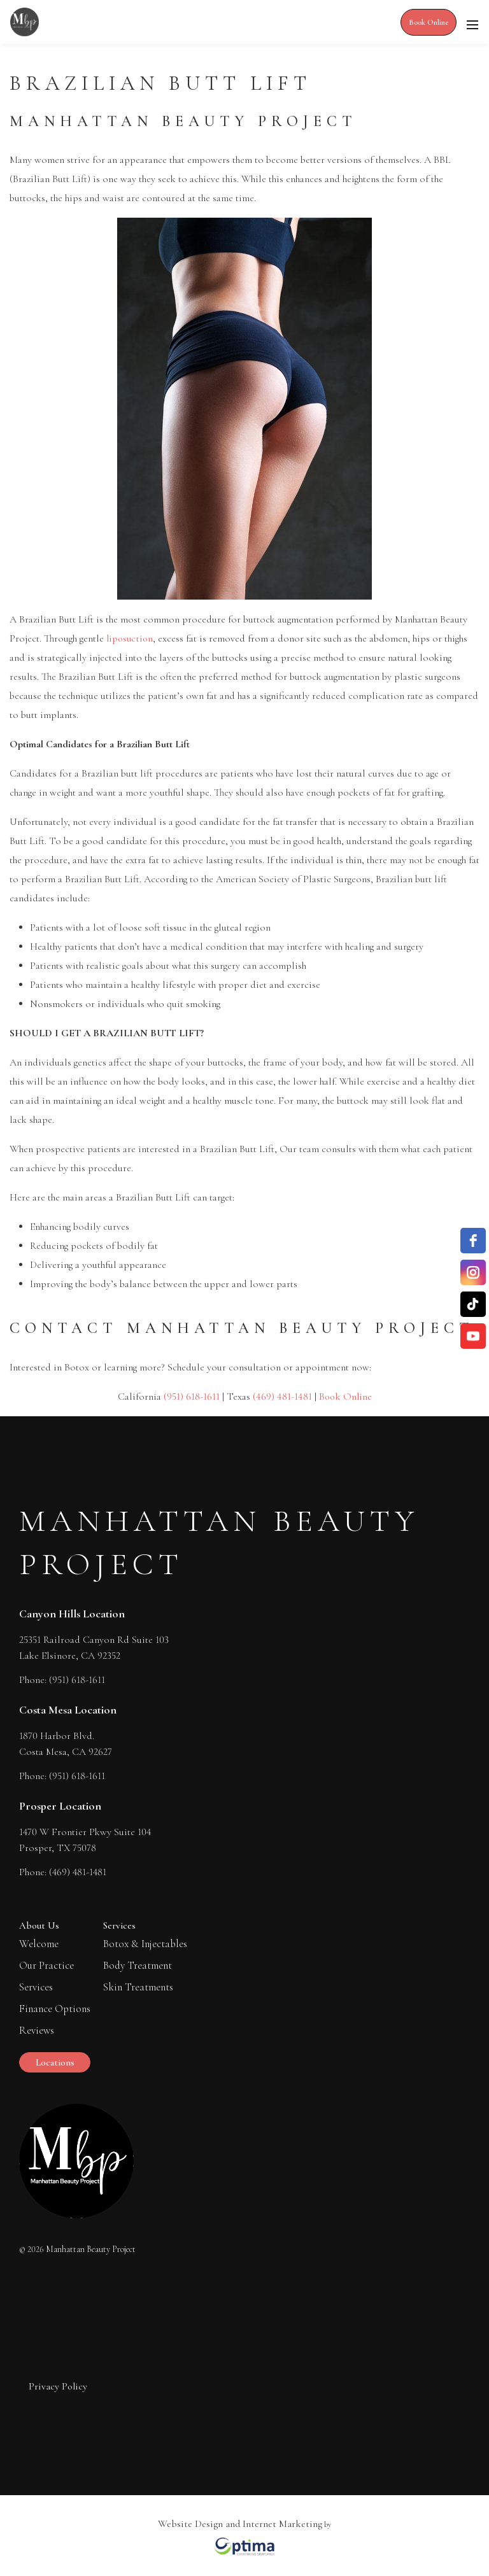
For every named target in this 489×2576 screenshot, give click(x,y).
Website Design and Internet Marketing (240, 2523)
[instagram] (473, 1272)
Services (36, 1987)
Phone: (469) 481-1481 (62, 1870)
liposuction (129, 638)
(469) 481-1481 (282, 1396)
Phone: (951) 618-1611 (62, 1678)
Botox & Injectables (145, 1943)
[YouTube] (473, 1336)
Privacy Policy (58, 2386)
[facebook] (473, 1240)
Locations (55, 2062)
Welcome (39, 1943)
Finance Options (54, 2008)
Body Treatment (137, 1965)
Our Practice (46, 1965)
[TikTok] (473, 1304)
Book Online (428, 22)
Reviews (36, 2030)
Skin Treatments (138, 1987)
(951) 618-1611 (192, 1396)
